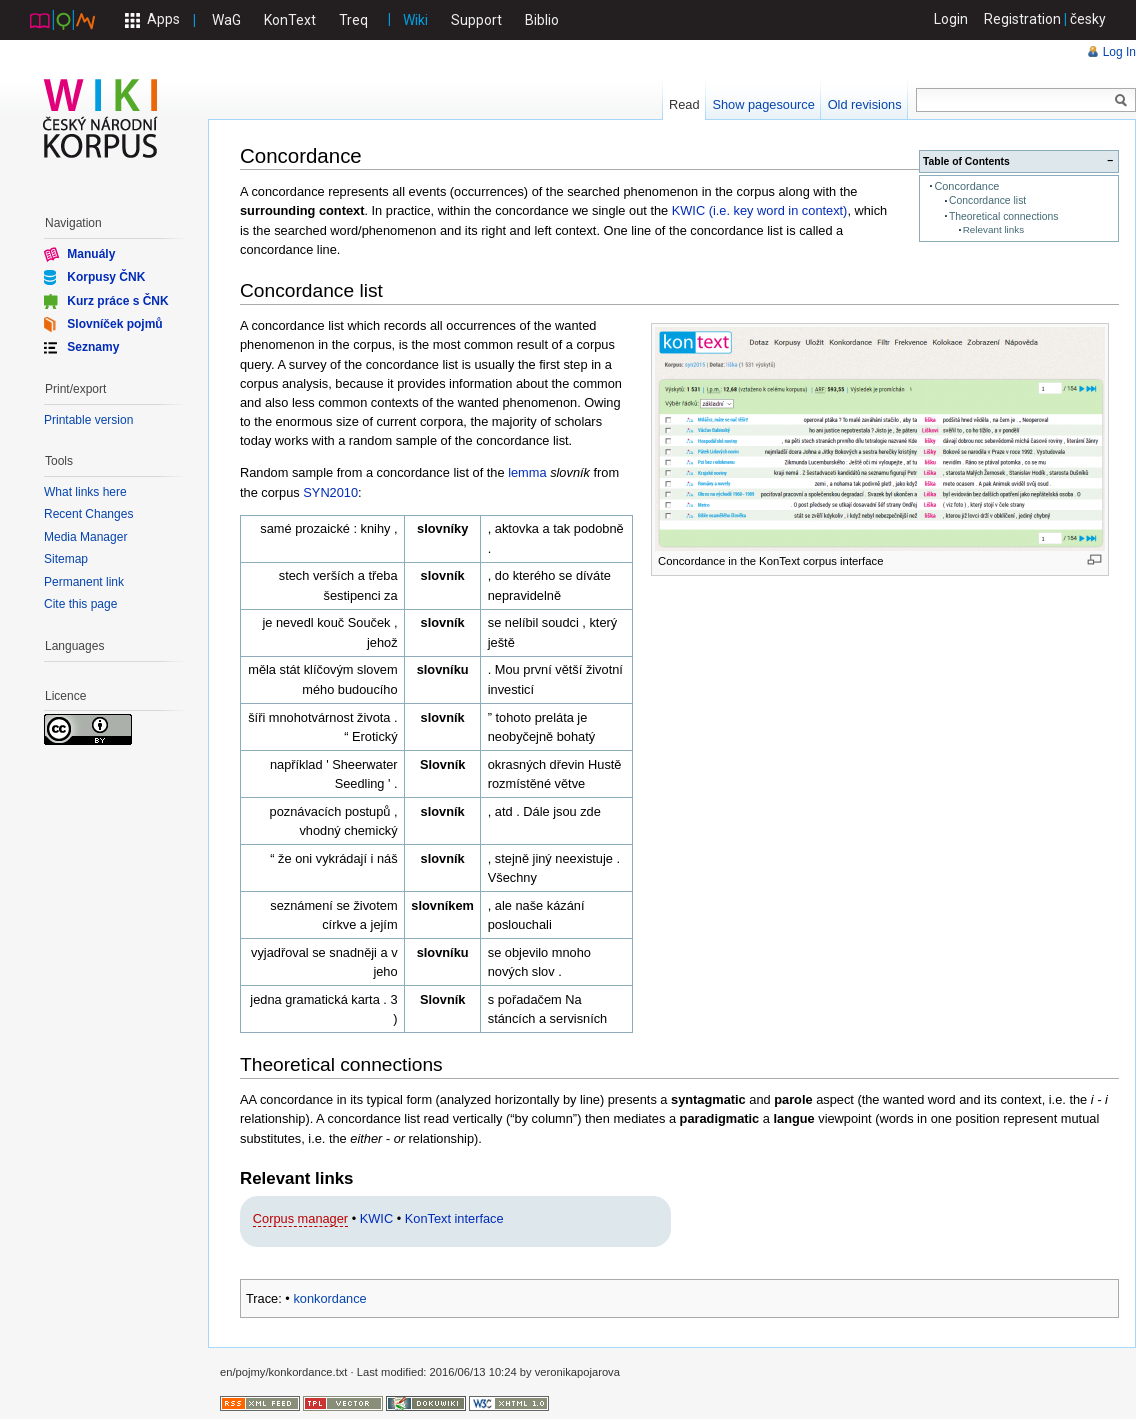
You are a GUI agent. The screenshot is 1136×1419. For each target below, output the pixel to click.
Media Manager (85, 537)
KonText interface (454, 1218)
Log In (1119, 52)
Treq (353, 20)
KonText (290, 20)
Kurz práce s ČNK (117, 300)
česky (1088, 19)
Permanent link (84, 582)
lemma (527, 472)
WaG (226, 20)
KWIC (376, 1218)
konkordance (329, 1298)
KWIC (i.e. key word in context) (760, 210)
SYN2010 (330, 492)
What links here (85, 492)
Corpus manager (300, 1218)
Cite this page (80, 604)
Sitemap (66, 559)
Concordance (966, 186)
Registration (1022, 19)
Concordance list (987, 200)
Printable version (88, 420)
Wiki (415, 20)
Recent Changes (88, 514)
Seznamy (93, 347)
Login (951, 19)
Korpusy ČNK (106, 277)
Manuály (91, 254)
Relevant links (993, 229)
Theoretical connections (1004, 216)
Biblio (542, 20)
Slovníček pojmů (114, 324)
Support (476, 20)
